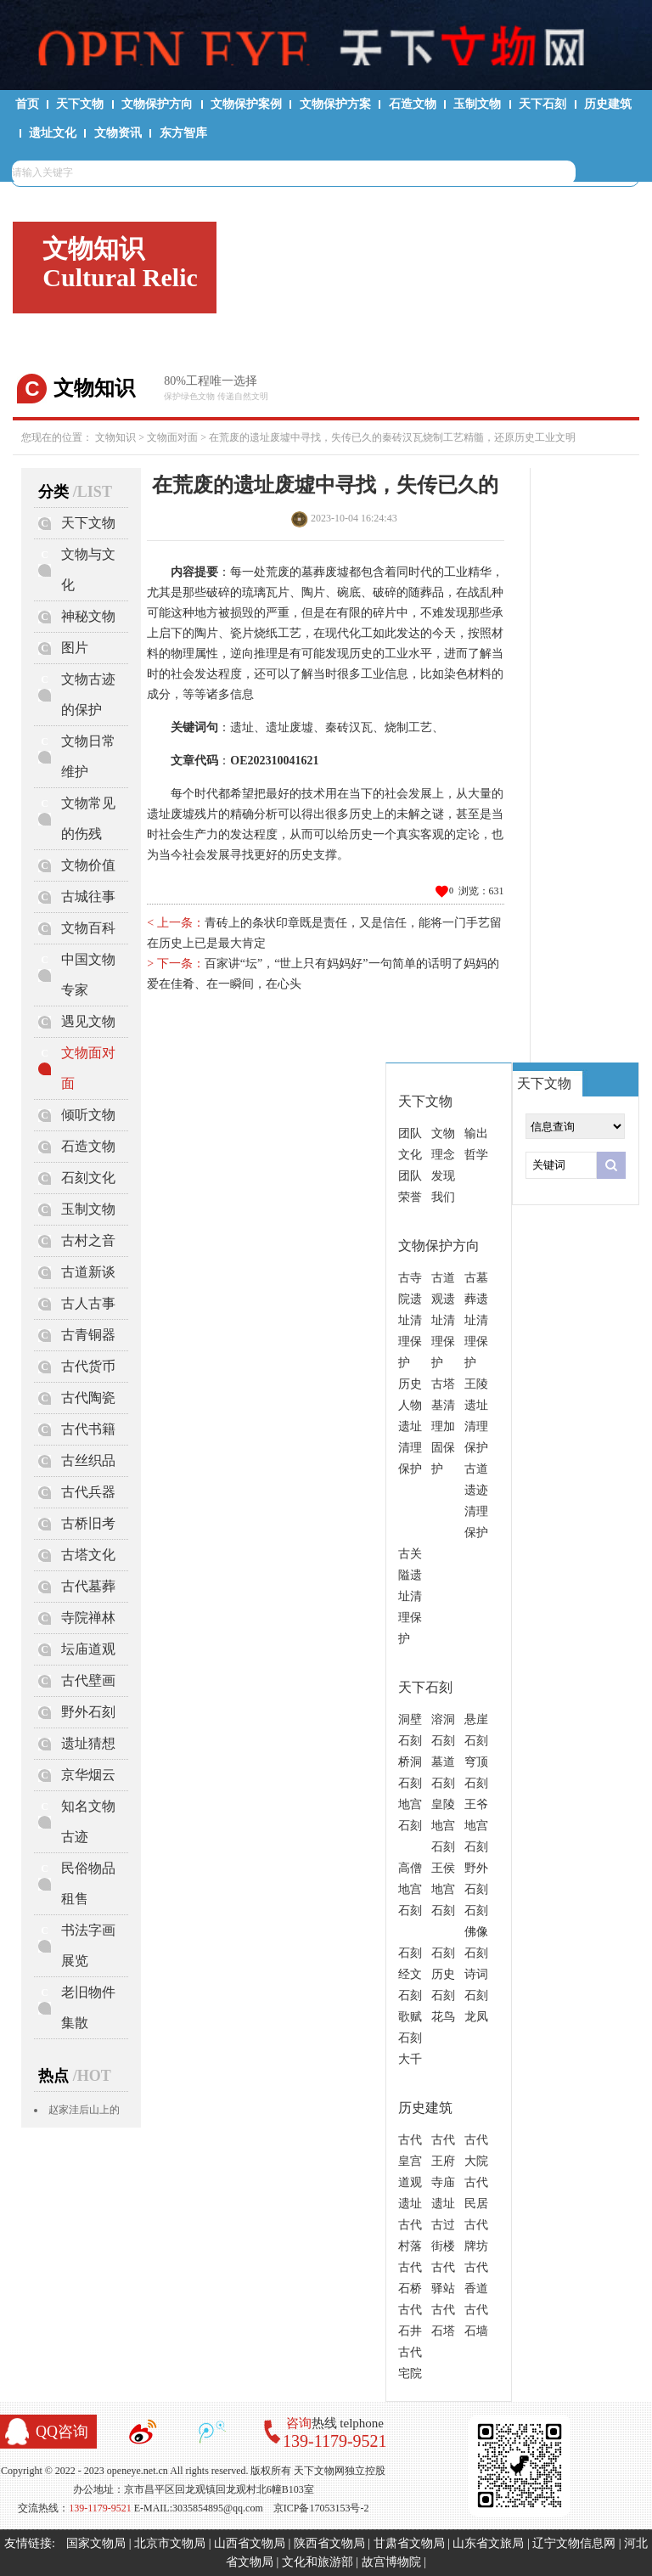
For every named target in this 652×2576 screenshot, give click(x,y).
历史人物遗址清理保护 (410, 1426)
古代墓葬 (88, 1586)
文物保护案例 (246, 104)
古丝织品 (88, 1460)
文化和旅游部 (317, 2562)
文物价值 (88, 865)
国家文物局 (96, 2543)
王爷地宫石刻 (476, 1825)
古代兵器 (88, 1492)
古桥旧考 (88, 1523)
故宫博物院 (391, 2562)
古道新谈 (88, 1272)
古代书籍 (88, 1429)
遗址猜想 (88, 1743)
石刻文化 (88, 1177)
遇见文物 (88, 1021)
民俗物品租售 (88, 1883)
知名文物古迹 (88, 1821)
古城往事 (88, 896)
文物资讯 (118, 133)
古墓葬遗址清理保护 (476, 1320)
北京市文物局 (169, 2543)
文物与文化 (88, 569)
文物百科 (88, 928)
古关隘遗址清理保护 (410, 1596)
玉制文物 (477, 104)
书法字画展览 (88, 1945)
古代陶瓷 (88, 1397)
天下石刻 (542, 104)
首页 (27, 104)
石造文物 (412, 104)
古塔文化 (88, 1554)
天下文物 (80, 104)
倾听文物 (88, 1115)
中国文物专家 (88, 974)
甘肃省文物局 (409, 2543)
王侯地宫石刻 (443, 1889)
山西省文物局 (249, 2543)
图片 (74, 647)
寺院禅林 (88, 1617)
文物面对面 (172, 437)
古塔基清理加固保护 (443, 1426)
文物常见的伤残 (88, 818)
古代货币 (88, 1366)
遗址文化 (52, 133)
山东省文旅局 (488, 2543)
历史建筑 (608, 104)
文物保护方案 (335, 104)
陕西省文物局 (329, 2543)
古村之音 (88, 1240)
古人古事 (88, 1303)
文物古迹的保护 (88, 694)
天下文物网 (325, 43)
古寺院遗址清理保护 (410, 1320)
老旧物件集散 (88, 2007)
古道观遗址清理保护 (443, 1320)
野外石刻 (88, 1712)
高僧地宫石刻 (410, 1889)
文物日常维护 (88, 756)
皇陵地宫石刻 (443, 1825)
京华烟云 (88, 1774)
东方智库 (183, 133)
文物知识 (115, 437)
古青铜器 (88, 1334)
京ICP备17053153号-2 (321, 2508)
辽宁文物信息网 (573, 2543)
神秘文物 (88, 616)
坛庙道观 (88, 1649)
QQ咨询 (62, 2431)
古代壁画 (88, 1680)
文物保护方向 (157, 104)
